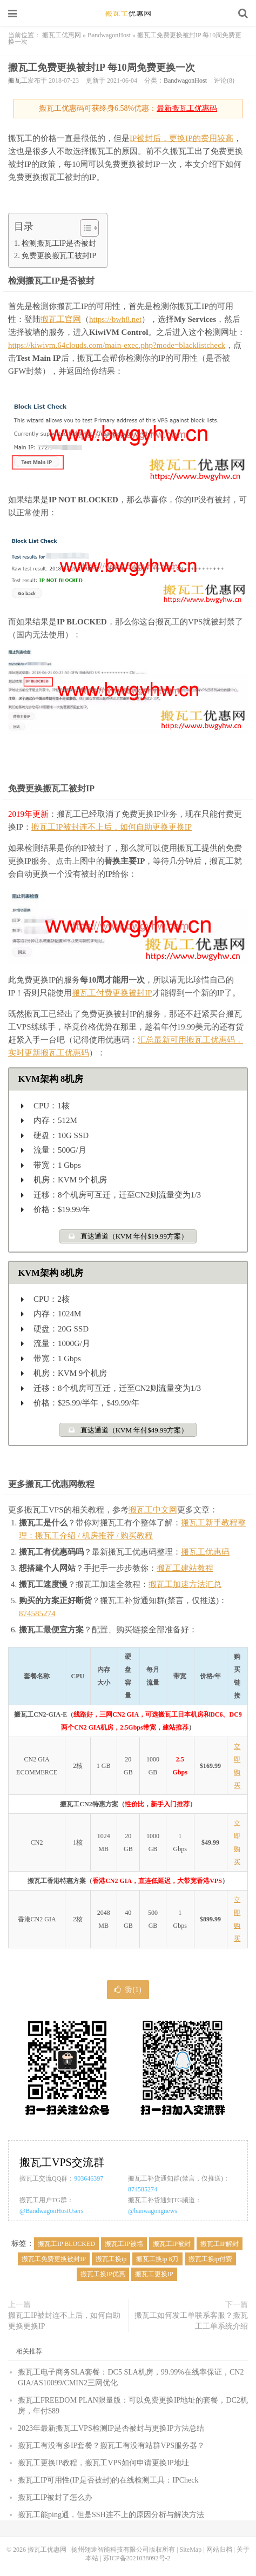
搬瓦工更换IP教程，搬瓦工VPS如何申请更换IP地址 (103, 2463)
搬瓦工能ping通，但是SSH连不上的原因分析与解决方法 (111, 2515)
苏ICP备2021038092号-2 (137, 2558)
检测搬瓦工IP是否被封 (59, 243)
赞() (127, 1990)
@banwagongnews (152, 2211)
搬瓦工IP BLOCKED (66, 2244)
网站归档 (219, 2549)
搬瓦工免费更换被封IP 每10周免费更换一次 (101, 67)
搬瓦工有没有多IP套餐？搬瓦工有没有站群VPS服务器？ (111, 2446)
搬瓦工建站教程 (185, 1568)
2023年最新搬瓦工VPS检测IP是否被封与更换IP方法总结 (111, 2428)
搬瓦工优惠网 (128, 13)
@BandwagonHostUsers (51, 2211)
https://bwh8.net (115, 319)
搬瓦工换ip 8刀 (157, 2259)
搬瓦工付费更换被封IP (112, 992)
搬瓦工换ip (111, 2259)
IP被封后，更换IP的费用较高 (181, 138)
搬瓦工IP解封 (219, 2244)
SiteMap (191, 2549)
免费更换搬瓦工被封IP (59, 255)
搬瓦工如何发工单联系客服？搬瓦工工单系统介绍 (191, 2320)
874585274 (37, 1613)
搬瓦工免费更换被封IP (54, 2259)
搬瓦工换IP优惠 (102, 2274)
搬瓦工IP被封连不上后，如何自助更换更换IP (111, 827)
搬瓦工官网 (61, 319)
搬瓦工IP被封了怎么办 (55, 2497)
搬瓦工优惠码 (205, 1552)
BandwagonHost (109, 35)
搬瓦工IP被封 (172, 2244)
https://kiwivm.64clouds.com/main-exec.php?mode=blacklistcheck (116, 345)
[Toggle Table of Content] (84, 228)
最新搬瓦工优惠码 (187, 108)
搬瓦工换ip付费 (210, 2259)
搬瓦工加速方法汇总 (185, 1584)
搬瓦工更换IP (154, 2274)
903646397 (88, 2178)
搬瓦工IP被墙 (124, 2244)
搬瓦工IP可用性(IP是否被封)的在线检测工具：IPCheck (108, 2480)
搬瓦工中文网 (153, 1509)
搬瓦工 (18, 80)
